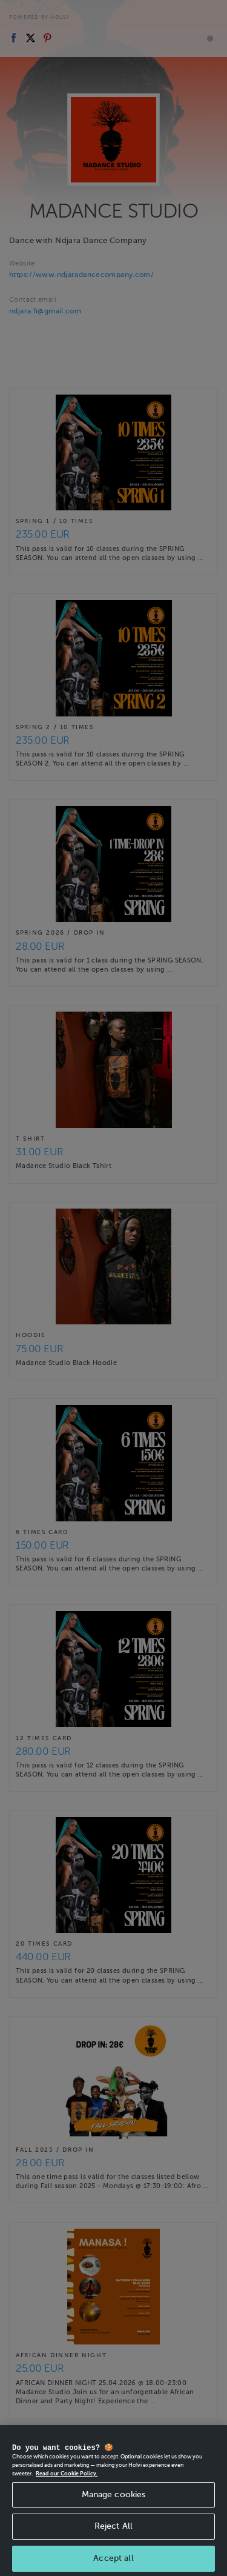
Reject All (113, 2543)
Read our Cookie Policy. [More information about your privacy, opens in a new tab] (66, 2491)
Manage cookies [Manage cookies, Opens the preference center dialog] (114, 2511)
